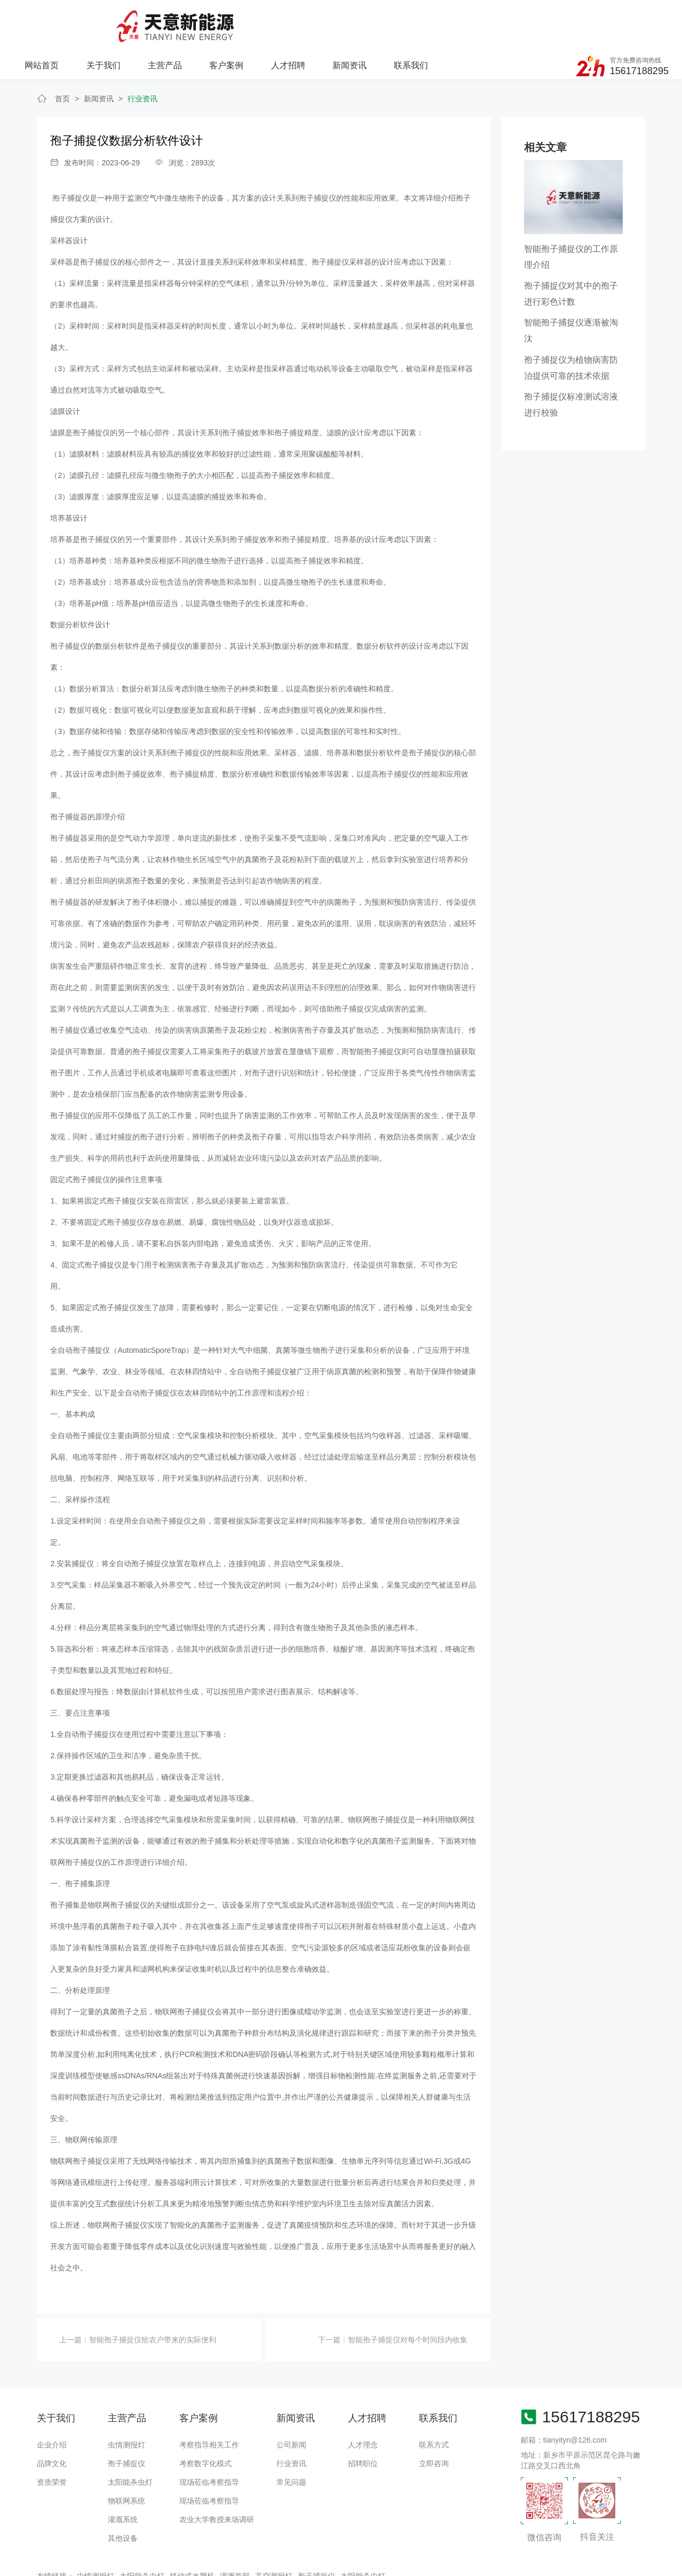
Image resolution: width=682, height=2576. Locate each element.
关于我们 (219, 18)
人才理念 (363, 2404)
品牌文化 (52, 2423)
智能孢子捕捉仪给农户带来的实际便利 (152, 2299)
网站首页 (158, 18)
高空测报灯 (273, 2535)
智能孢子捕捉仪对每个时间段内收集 (407, 2299)
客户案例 (341, 18)
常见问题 (291, 2441)
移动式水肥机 (192, 2535)
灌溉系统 (123, 2479)
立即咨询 (434, 2423)
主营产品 (280, 18)
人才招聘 (402, 18)
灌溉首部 (235, 2535)
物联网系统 (126, 2460)
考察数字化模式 (205, 2423)
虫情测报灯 (126, 2404)
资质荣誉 (52, 2441)
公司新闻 (291, 2404)
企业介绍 (52, 2404)
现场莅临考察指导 (209, 2441)
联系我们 (524, 18)
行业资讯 (142, 58)
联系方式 (434, 2404)
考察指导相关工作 (209, 2404)
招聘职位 (363, 2423)
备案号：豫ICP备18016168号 (385, 2562)
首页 (62, 58)
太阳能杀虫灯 (130, 2441)
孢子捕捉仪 (69, 605)
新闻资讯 (463, 18)
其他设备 (123, 2497)
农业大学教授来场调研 (216, 2479)
